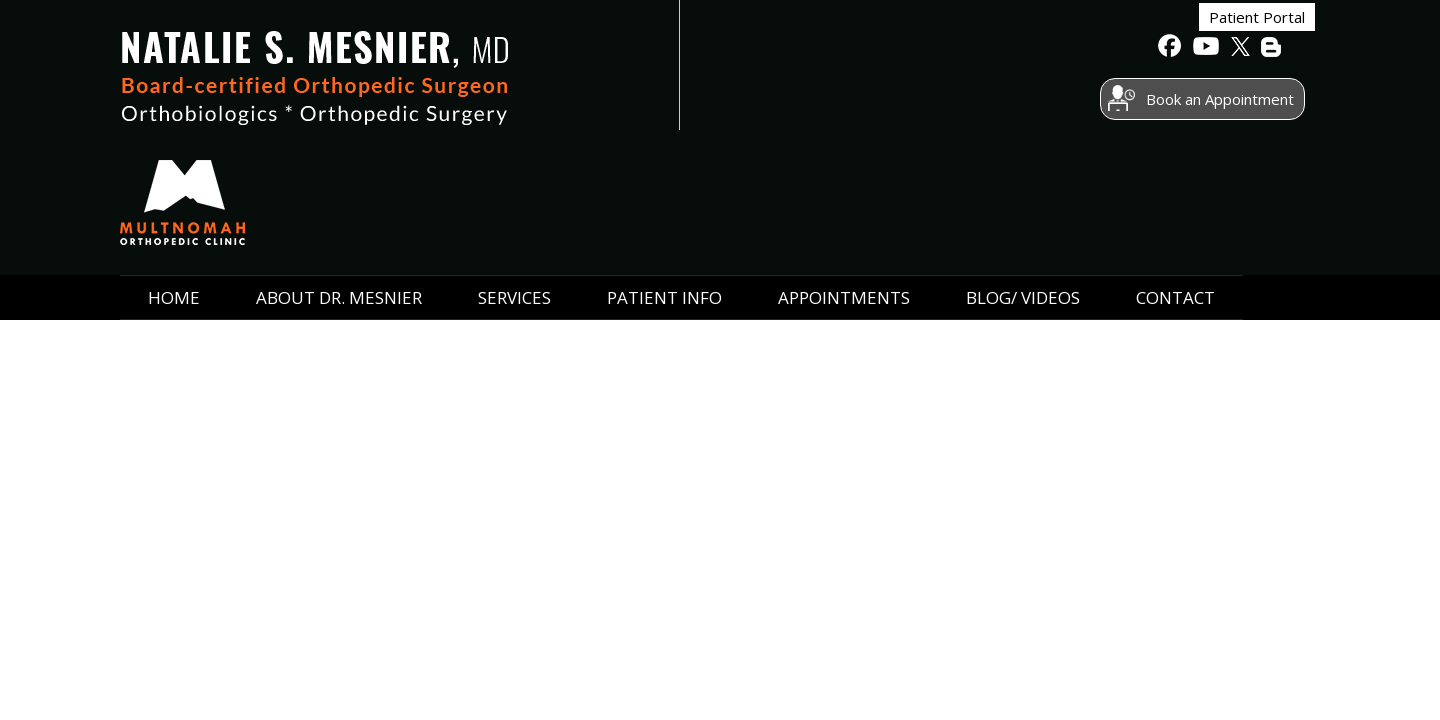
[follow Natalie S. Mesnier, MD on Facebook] (1170, 51)
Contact (1175, 182)
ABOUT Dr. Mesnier (339, 182)
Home (174, 182)
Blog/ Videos (1023, 182)
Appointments (844, 182)
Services (514, 182)
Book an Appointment (1049, 103)
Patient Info (664, 182)
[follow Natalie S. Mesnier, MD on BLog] (1272, 51)
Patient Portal (1086, 49)
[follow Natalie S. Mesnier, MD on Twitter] (1238, 51)
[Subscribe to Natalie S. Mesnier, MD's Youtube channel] (1204, 51)
